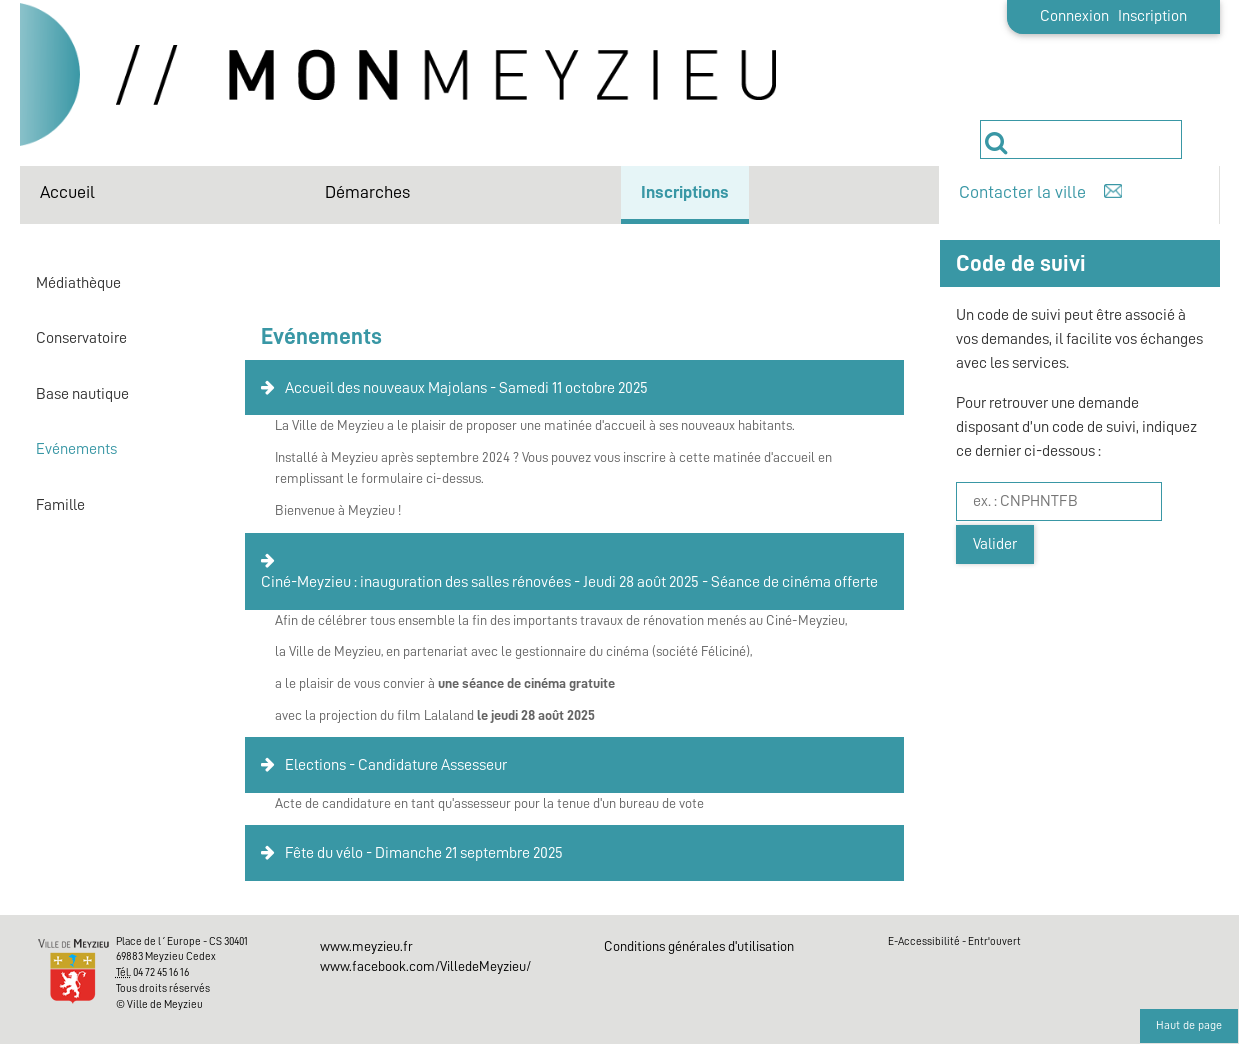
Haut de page (1189, 1025)
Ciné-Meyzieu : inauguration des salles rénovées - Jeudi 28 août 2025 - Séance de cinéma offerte (569, 582)
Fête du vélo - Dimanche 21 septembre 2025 (424, 853)
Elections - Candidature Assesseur (396, 765)
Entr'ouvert (994, 941)
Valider (995, 544)
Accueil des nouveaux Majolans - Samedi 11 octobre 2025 (466, 388)
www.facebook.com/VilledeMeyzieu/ (425, 966)
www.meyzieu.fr (366, 946)
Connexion (1074, 16)
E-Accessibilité (924, 941)
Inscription (1152, 16)
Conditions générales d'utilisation (699, 946)
